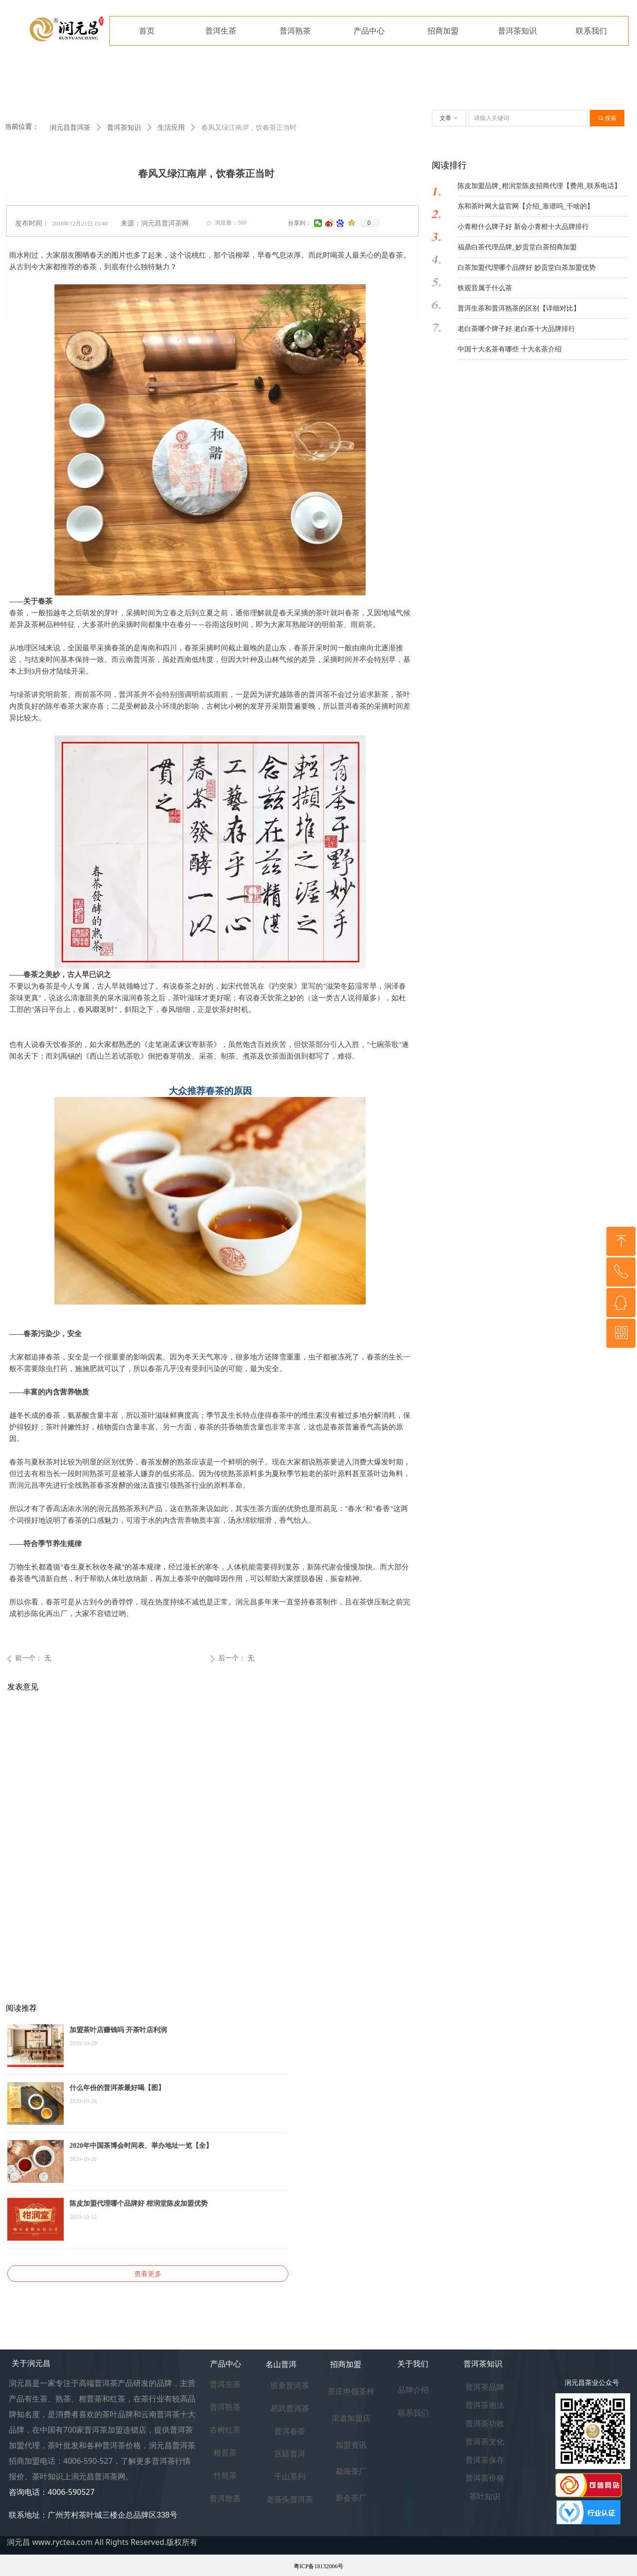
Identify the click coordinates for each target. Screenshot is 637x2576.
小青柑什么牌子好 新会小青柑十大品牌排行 (523, 226)
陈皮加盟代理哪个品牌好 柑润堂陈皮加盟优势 (139, 2203)
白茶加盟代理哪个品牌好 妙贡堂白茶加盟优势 (527, 267)
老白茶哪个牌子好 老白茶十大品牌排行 (516, 328)
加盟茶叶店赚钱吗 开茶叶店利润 (118, 2030)
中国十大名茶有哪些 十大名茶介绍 (510, 349)
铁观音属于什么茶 (485, 288)
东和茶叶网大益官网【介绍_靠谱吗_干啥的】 (526, 206)
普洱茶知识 (124, 127)
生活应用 (171, 127)
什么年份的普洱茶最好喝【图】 (117, 2087)
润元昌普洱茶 (70, 127)
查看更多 (147, 2274)
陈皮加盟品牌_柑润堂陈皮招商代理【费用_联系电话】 (539, 186)
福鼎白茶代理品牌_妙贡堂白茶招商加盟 (517, 247)
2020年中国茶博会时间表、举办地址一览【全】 (141, 2145)
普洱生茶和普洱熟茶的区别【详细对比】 (519, 308)
